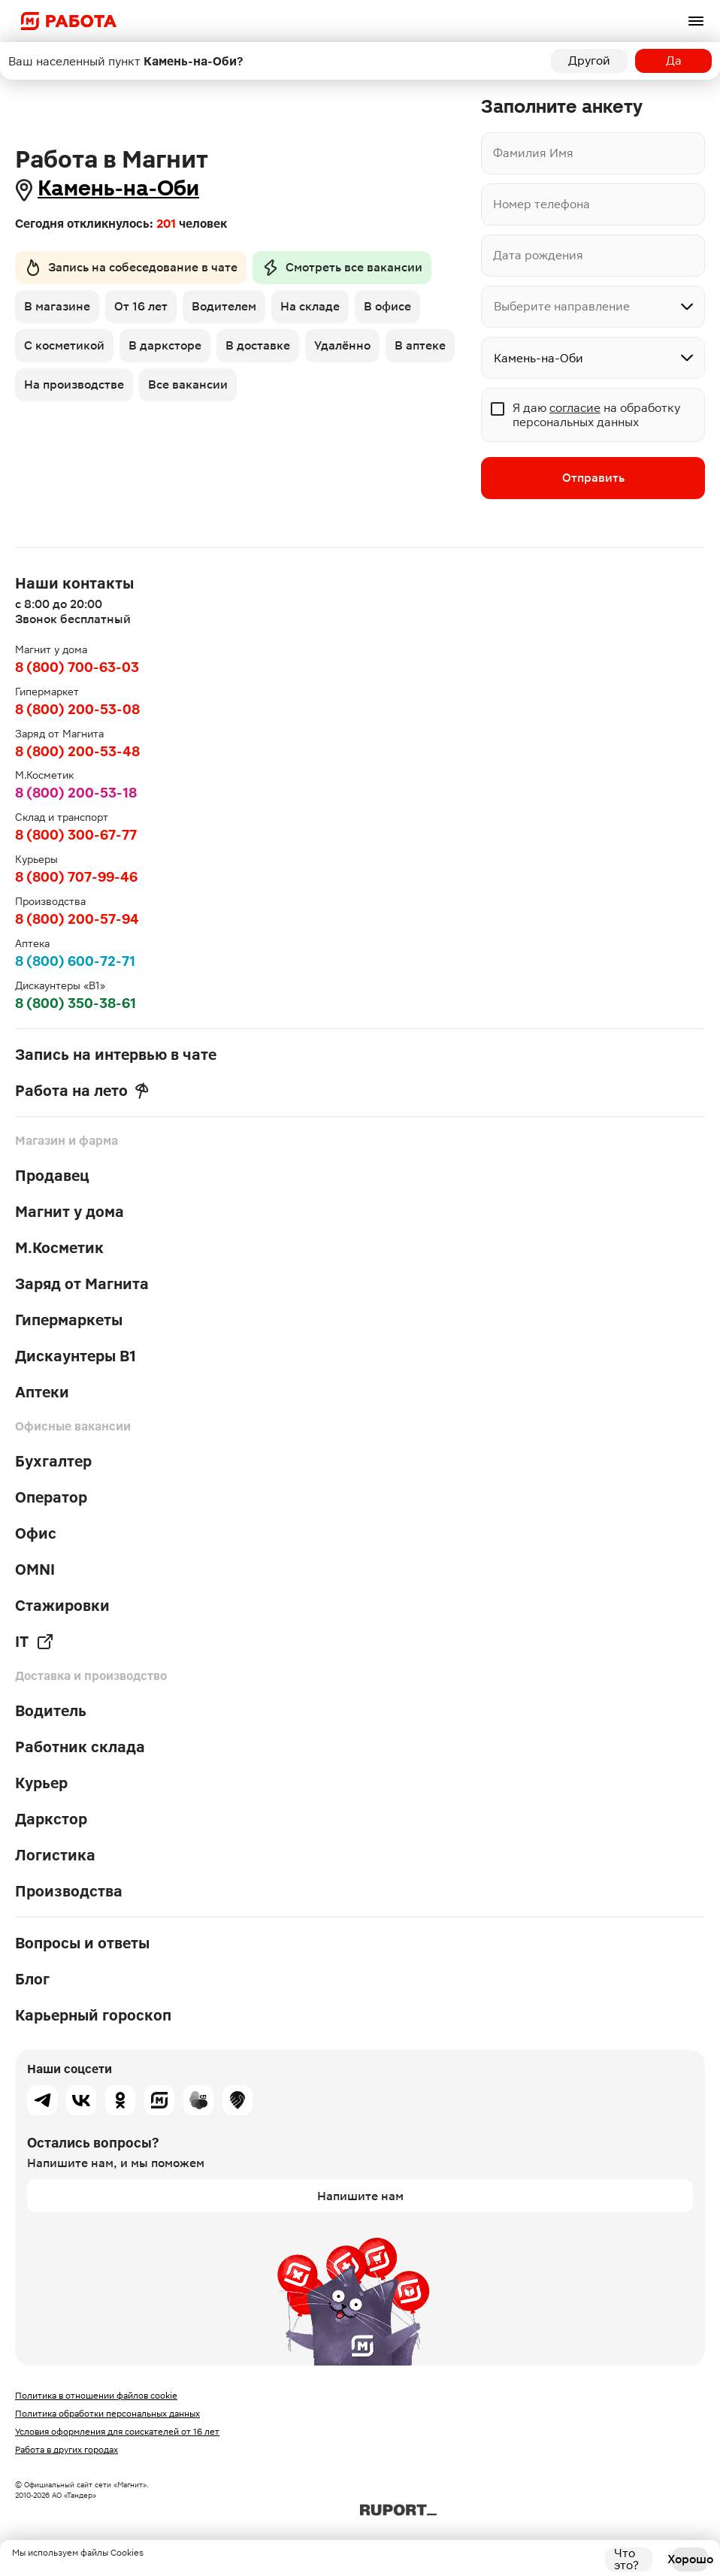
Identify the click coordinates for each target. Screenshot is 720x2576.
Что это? (626, 2559)
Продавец (52, 1176)
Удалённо (342, 345)
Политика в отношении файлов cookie (96, 2395)
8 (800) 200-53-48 (77, 751)
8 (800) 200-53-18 (76, 793)
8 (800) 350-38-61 (75, 1003)
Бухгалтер (53, 1461)
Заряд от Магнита (82, 1284)
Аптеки (42, 1392)
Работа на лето (82, 1091)
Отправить (593, 478)
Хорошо (690, 2559)
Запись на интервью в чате (115, 1055)
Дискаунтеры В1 (75, 1356)
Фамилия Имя (533, 153)
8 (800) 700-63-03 (77, 667)
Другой (589, 60)
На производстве (74, 384)
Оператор (51, 1497)
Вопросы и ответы (82, 1943)
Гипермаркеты (69, 1320)
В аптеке (420, 345)
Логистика (55, 1855)
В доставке (257, 345)
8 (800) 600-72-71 (75, 961)
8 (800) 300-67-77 (76, 835)
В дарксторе (165, 345)
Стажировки (62, 1606)
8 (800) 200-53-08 (77, 709)
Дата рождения (538, 255)
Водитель (50, 1711)
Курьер (41, 1783)
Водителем (224, 306)
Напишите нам (360, 2196)
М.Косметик (59, 1248)
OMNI (35, 1569)
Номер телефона (541, 204)
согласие (575, 408)
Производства (69, 1891)
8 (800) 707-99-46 (76, 877)
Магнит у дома (69, 1212)
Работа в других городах (66, 2449)
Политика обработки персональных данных (107, 2413)
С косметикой (64, 345)
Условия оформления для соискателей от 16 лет (117, 2431)
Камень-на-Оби (118, 188)
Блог (32, 1979)
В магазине (57, 306)
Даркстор (51, 1819)
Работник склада (80, 1747)
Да (674, 60)
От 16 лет (141, 306)
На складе (310, 306)
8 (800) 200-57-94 (77, 919)
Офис (35, 1533)
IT (34, 1642)
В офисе (387, 306)
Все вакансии (188, 384)
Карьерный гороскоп (93, 2015)
